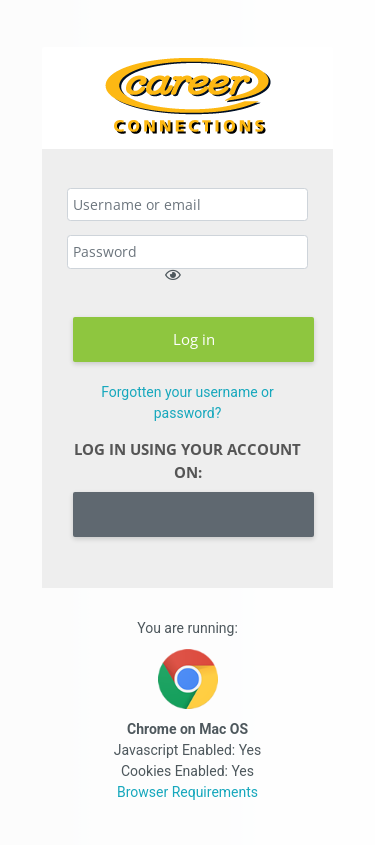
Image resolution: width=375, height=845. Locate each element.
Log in (194, 339)
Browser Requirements (187, 792)
